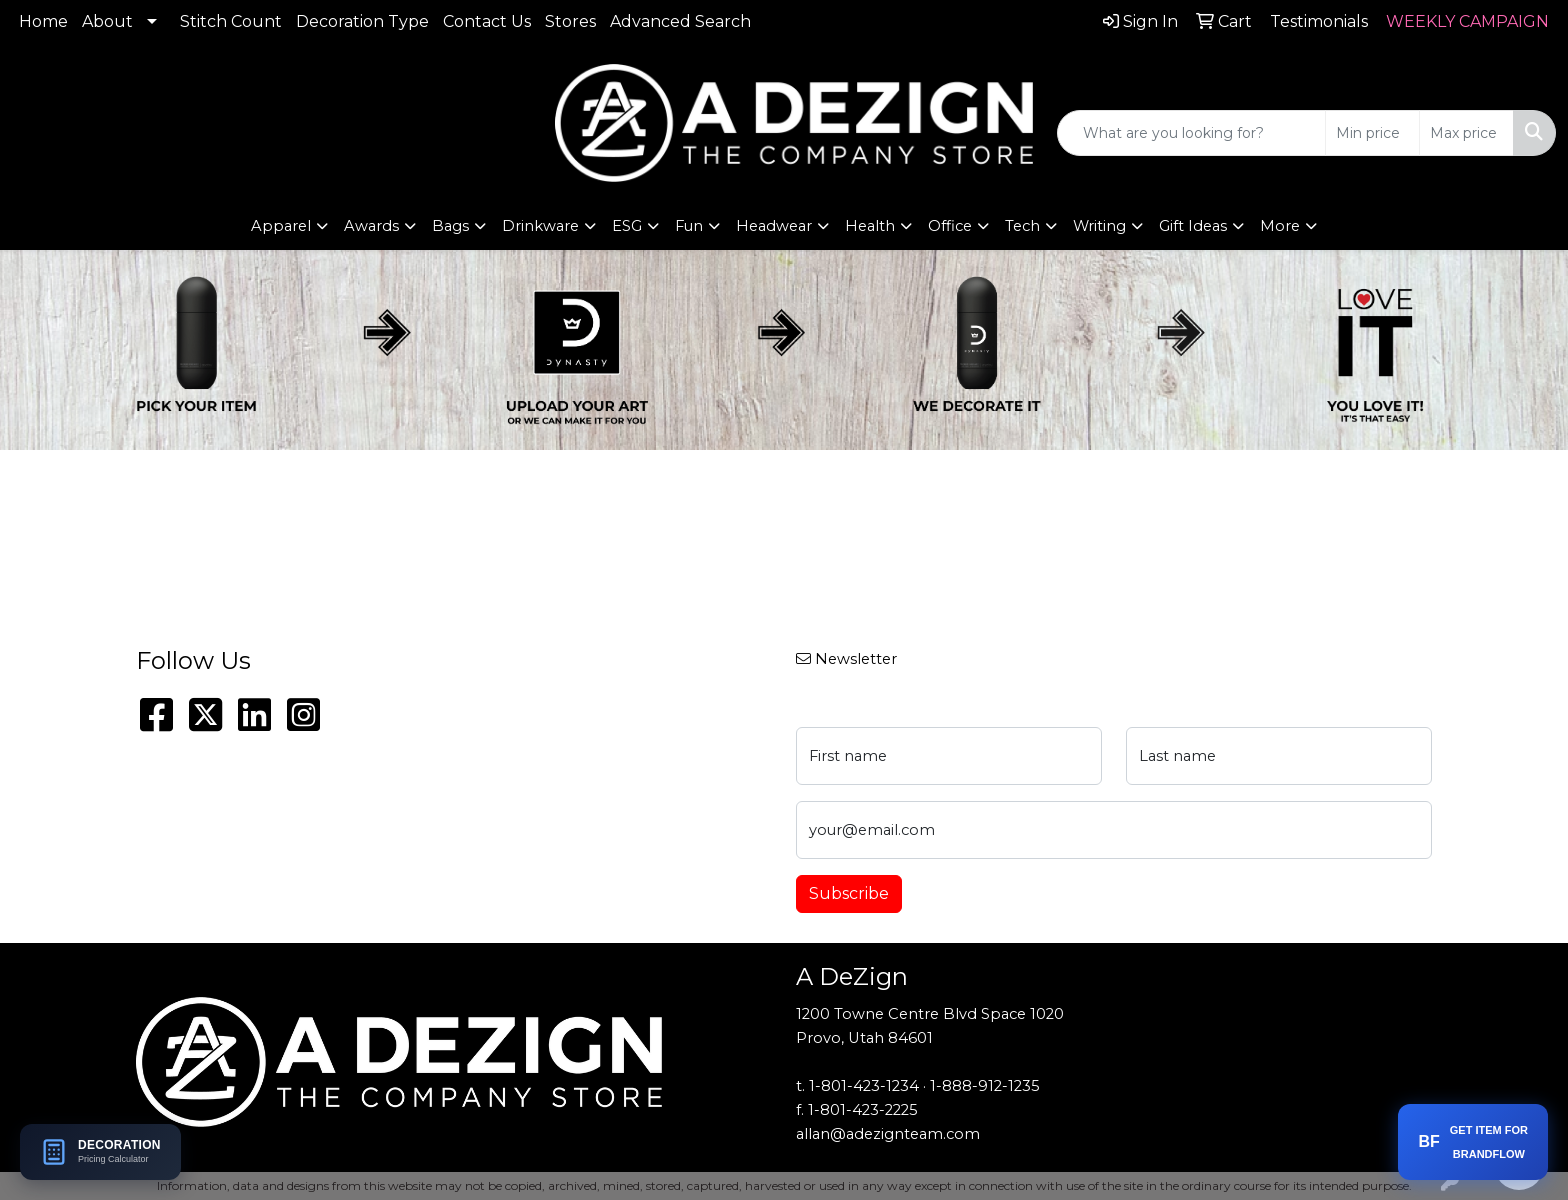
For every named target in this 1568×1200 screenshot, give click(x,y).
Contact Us (487, 21)
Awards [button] (371, 226)
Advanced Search (680, 21)
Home (43, 21)
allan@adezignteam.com (888, 1134)
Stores (570, 21)
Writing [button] (1099, 226)
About (107, 21)
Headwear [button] (774, 226)
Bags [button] (450, 226)
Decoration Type (362, 21)
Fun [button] (689, 226)
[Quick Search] (1191, 133)
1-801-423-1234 (864, 1086)
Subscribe (849, 893)
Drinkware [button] (540, 226)
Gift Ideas (1193, 226)
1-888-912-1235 (985, 1086)
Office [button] (950, 226)
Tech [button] (1022, 226)
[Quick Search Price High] (1466, 133)
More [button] (1280, 226)
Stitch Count (231, 21)
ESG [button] (627, 226)
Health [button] (870, 226)
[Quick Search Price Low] (1372, 133)
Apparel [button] (281, 226)
